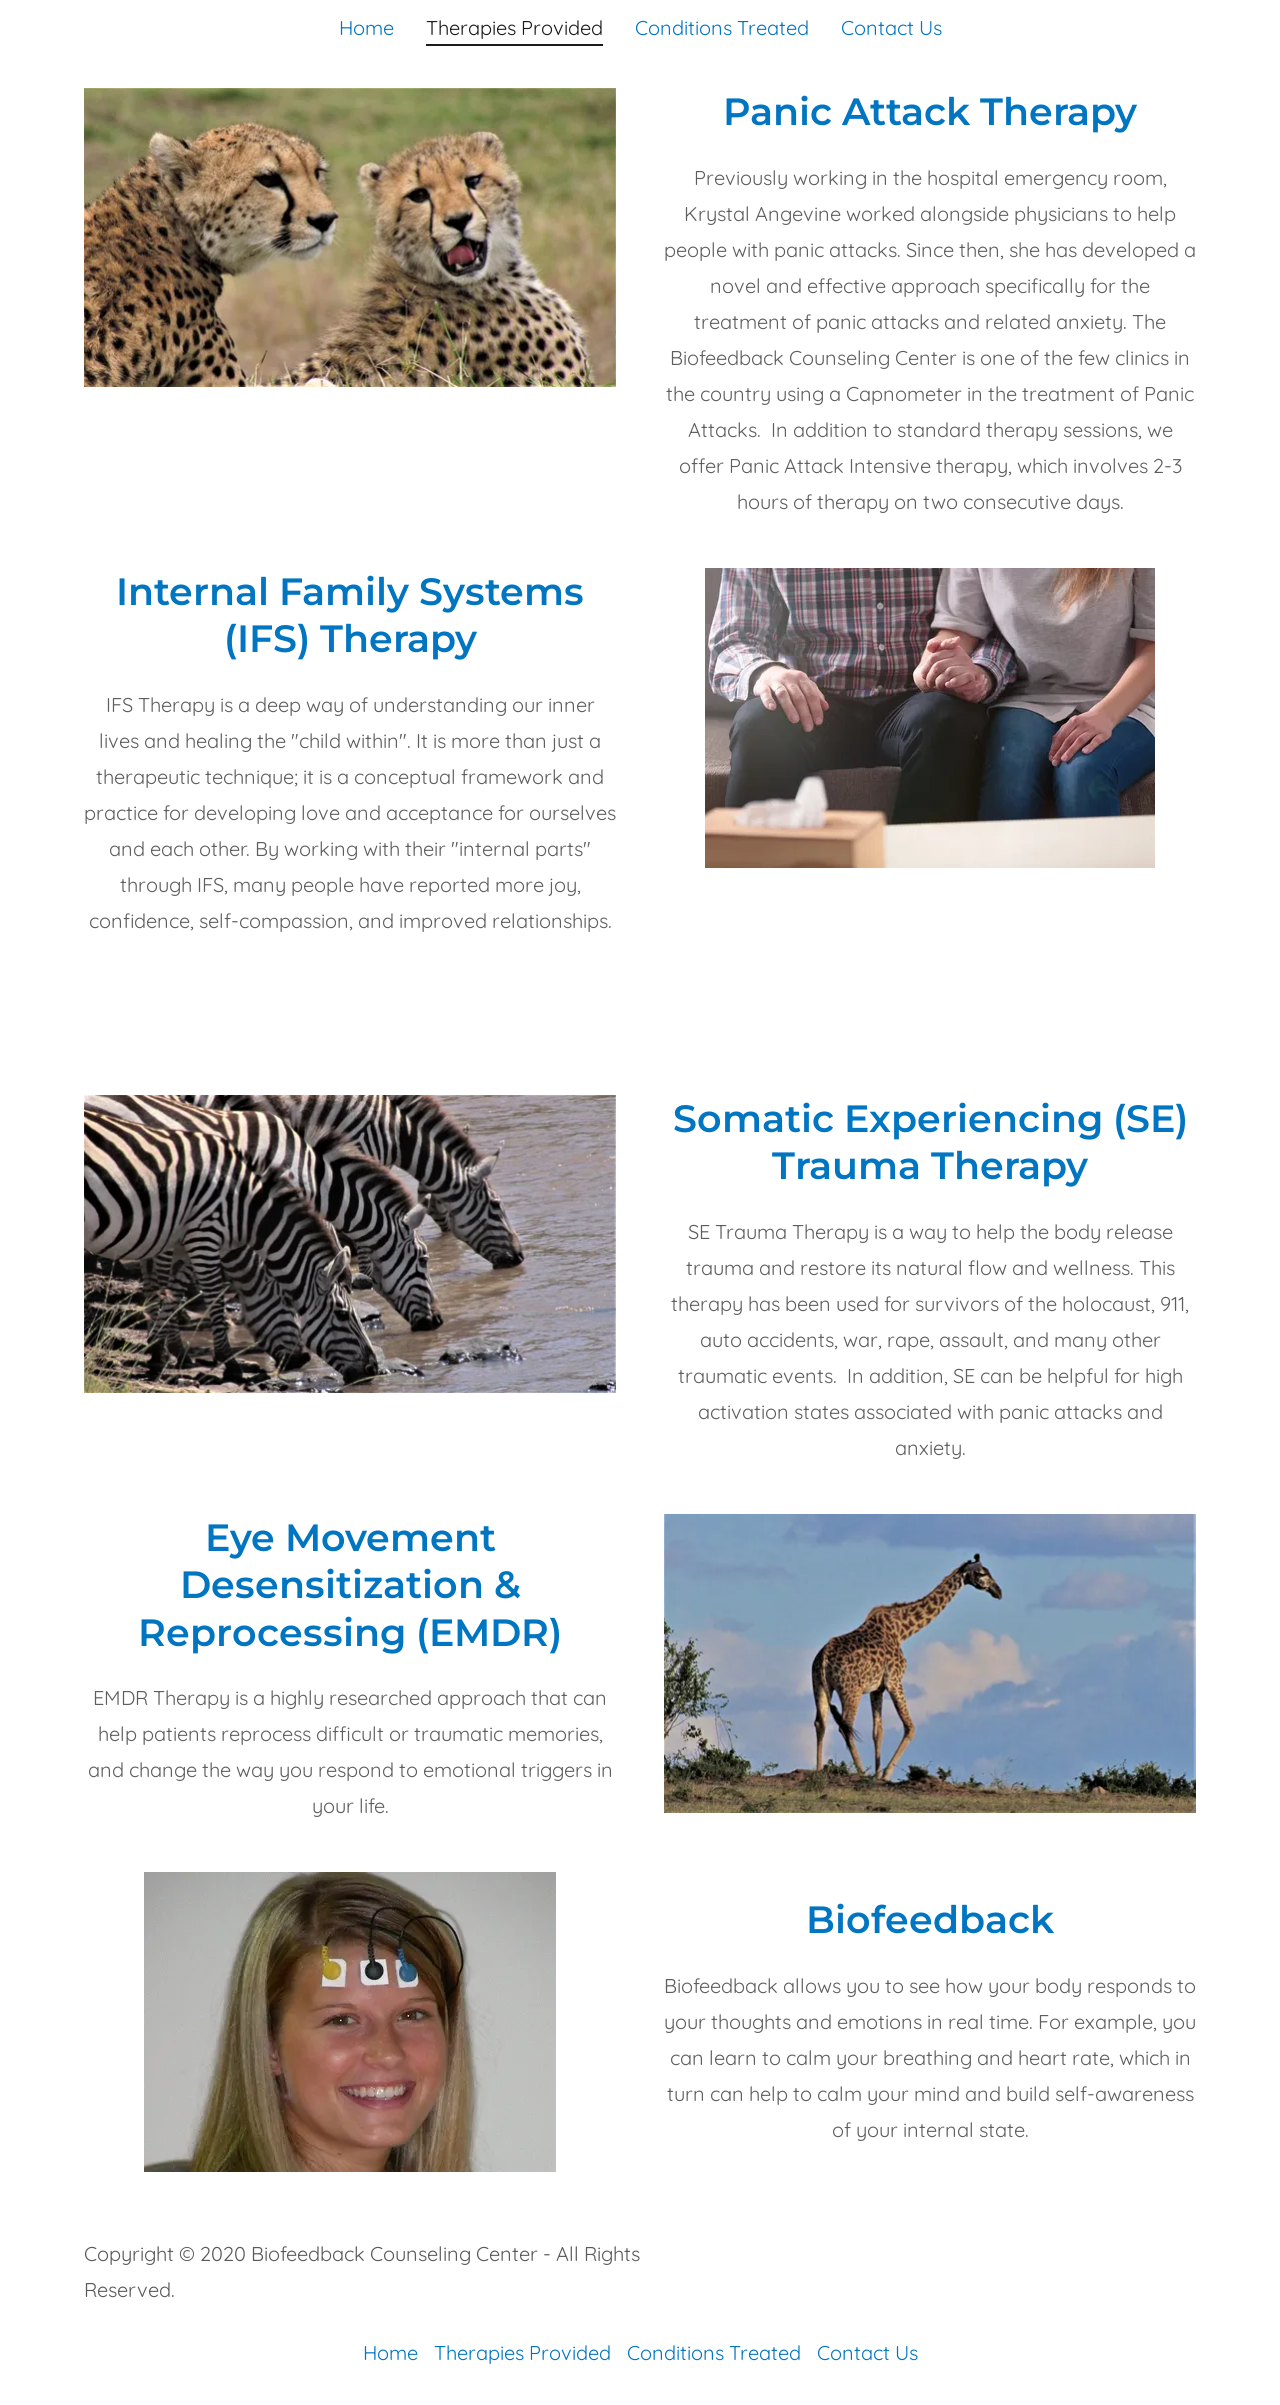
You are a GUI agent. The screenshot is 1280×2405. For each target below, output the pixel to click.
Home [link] (366, 27)
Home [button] (390, 2352)
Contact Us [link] (891, 27)
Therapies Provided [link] (514, 28)
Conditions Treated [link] (722, 27)
